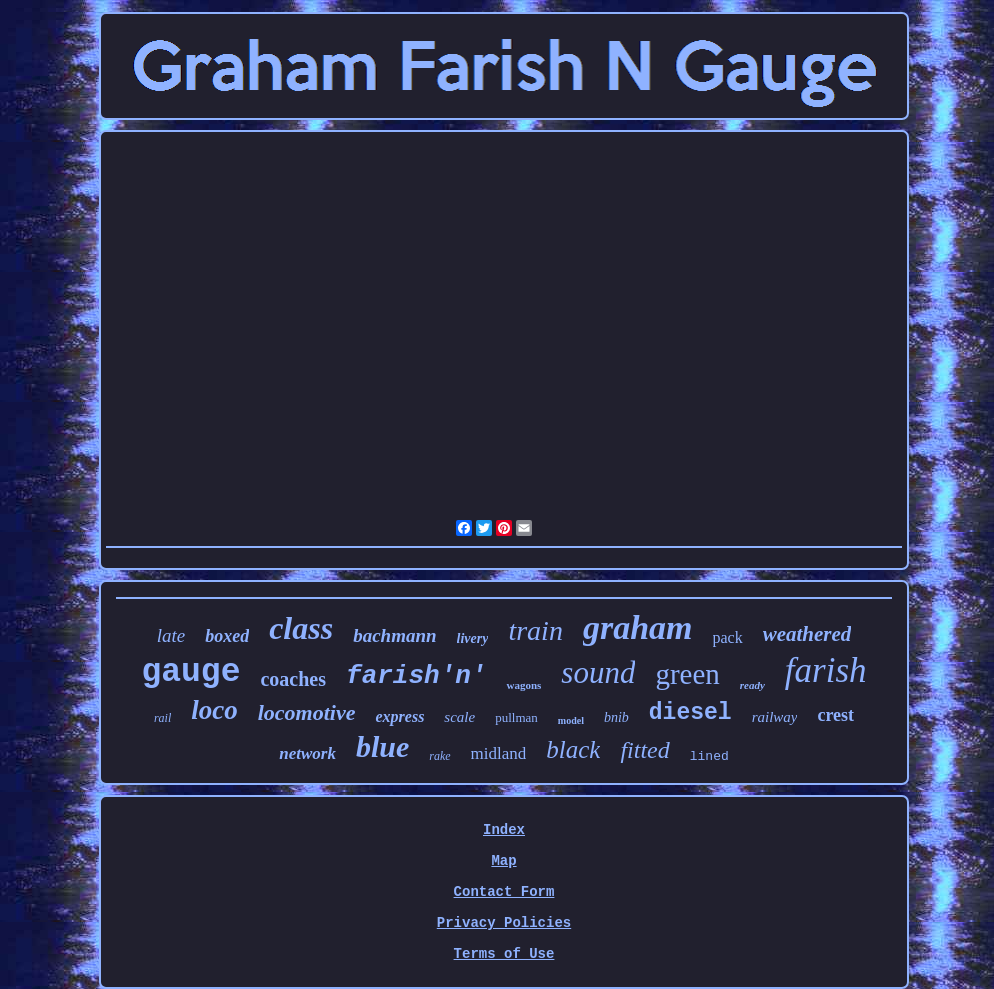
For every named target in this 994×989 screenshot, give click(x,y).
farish (826, 670)
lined (709, 756)
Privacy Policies (504, 923)
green (687, 674)
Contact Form (504, 892)
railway (775, 717)
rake (439, 756)
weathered (807, 634)
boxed (227, 636)
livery (473, 638)
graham (638, 627)
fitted (644, 750)
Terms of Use (504, 954)
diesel (690, 713)
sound (598, 672)
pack (728, 637)
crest (835, 715)
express (399, 716)
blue (382, 746)
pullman (516, 717)
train (535, 630)
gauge (190, 672)
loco (214, 710)
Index (504, 830)
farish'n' (416, 676)
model (571, 720)
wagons (523, 685)
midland (499, 753)
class (301, 628)
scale (459, 717)
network (307, 753)
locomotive (307, 712)
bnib (616, 717)
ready (752, 685)
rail (162, 718)
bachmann (394, 635)
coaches (293, 679)
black (573, 749)
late (171, 635)
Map (503, 861)
